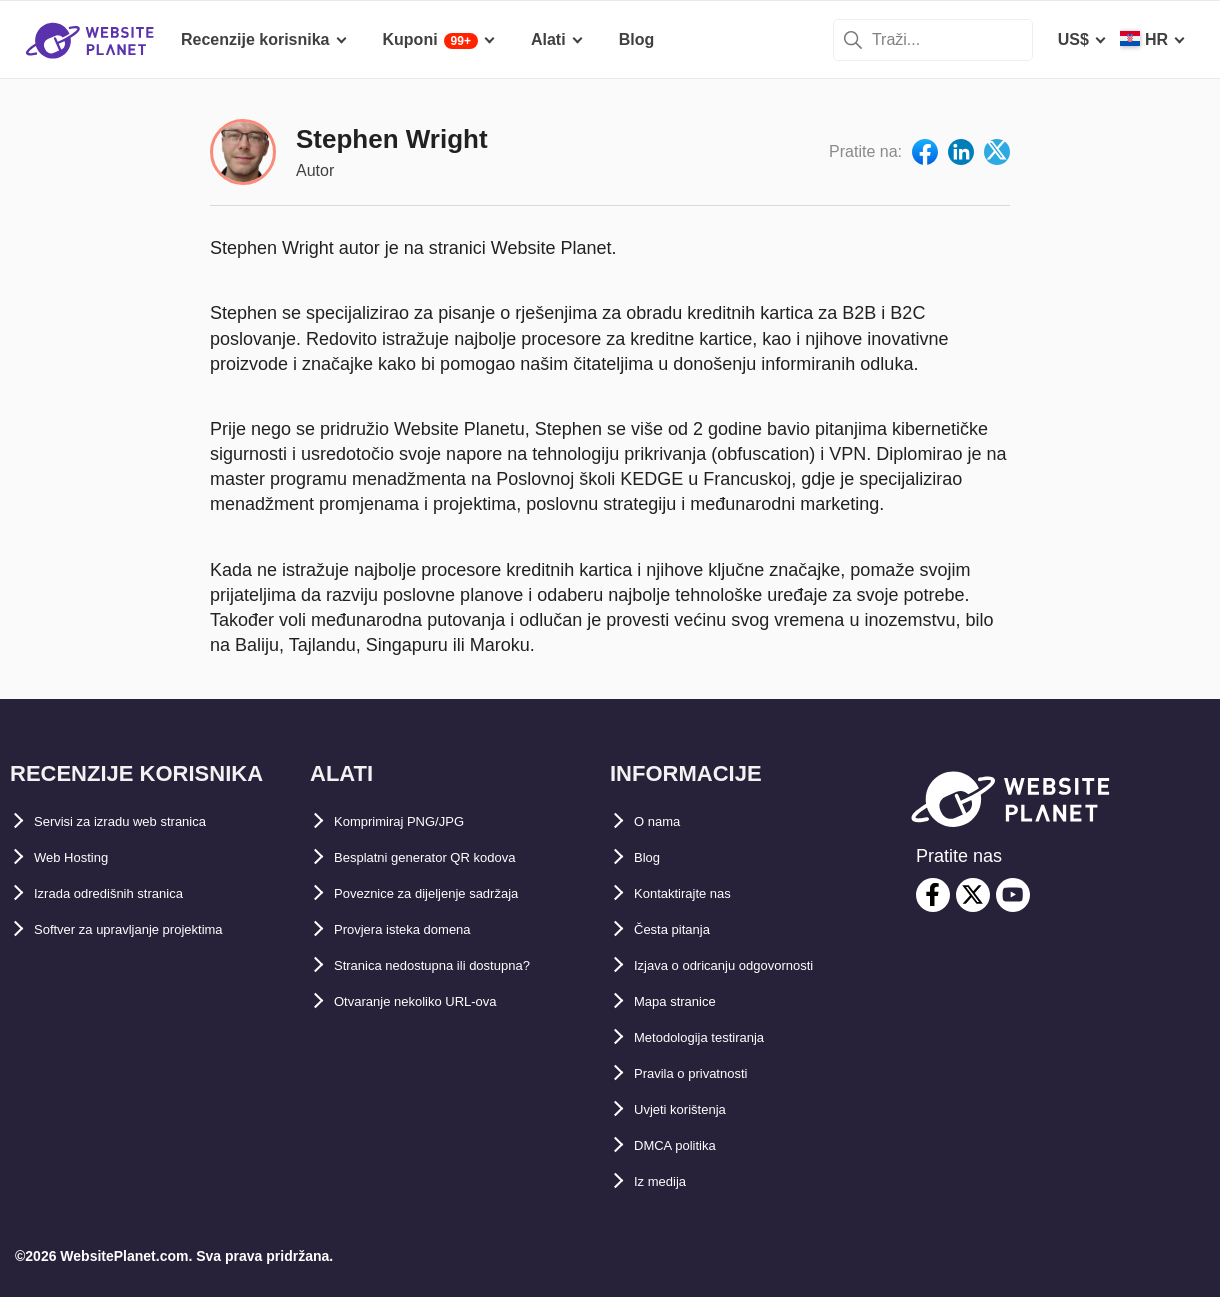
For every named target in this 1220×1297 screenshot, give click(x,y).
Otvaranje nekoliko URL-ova (440, 1001)
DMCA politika (688, 1145)
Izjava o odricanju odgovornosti (754, 965)
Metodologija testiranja (721, 1037)
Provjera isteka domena (424, 929)
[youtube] (1013, 895)
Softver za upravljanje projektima (159, 929)
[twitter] (973, 895)
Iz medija (668, 1181)
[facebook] (933, 895)
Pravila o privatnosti (710, 1073)
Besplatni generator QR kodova (453, 857)
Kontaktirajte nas (699, 893)
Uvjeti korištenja (696, 1109)
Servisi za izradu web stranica (147, 821)
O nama (663, 821)
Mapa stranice (687, 1001)
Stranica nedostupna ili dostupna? (465, 965)
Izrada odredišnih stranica (133, 893)
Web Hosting (82, 857)
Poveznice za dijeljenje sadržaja (454, 893)
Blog (652, 857)
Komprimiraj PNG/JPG (419, 821)
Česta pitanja (684, 929)
